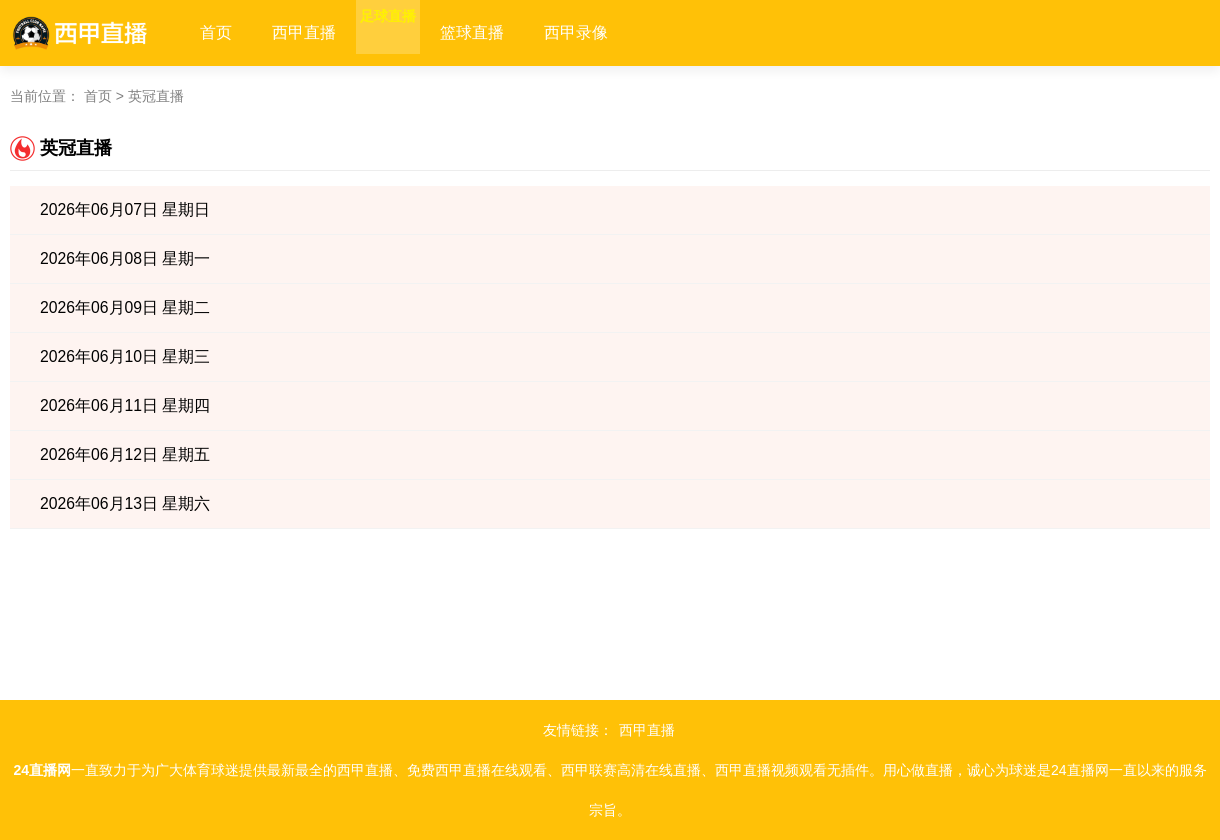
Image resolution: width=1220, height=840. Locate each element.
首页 (216, 32)
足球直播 (408, 32)
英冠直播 (156, 96)
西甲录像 (616, 32)
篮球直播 (512, 32)
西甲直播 (304, 32)
